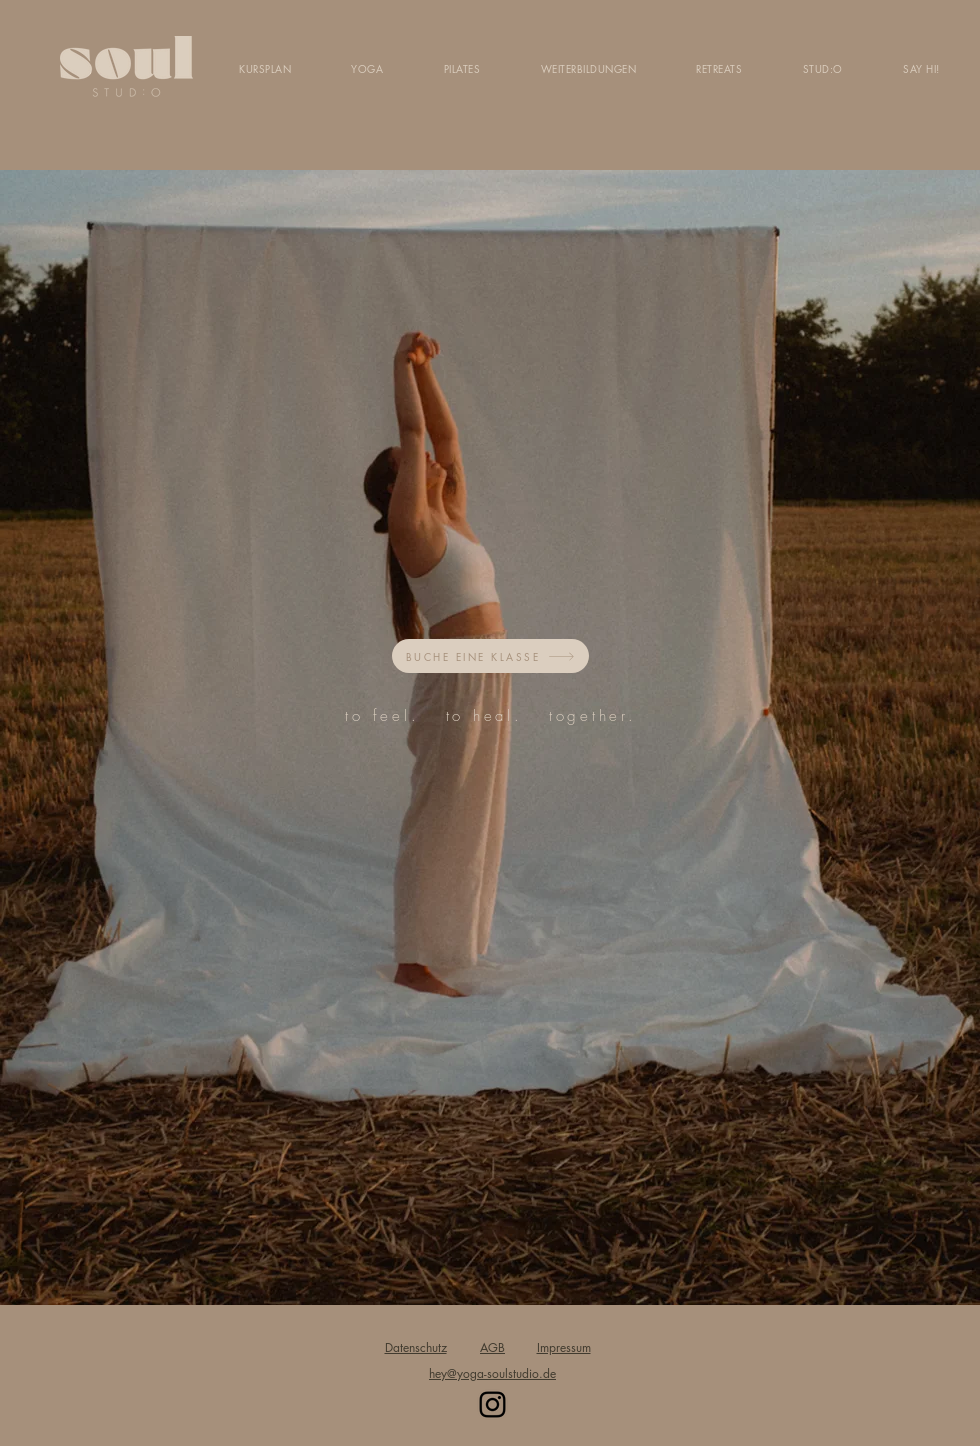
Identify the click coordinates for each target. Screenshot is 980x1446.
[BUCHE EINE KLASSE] (490, 656)
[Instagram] (492, 1404)
